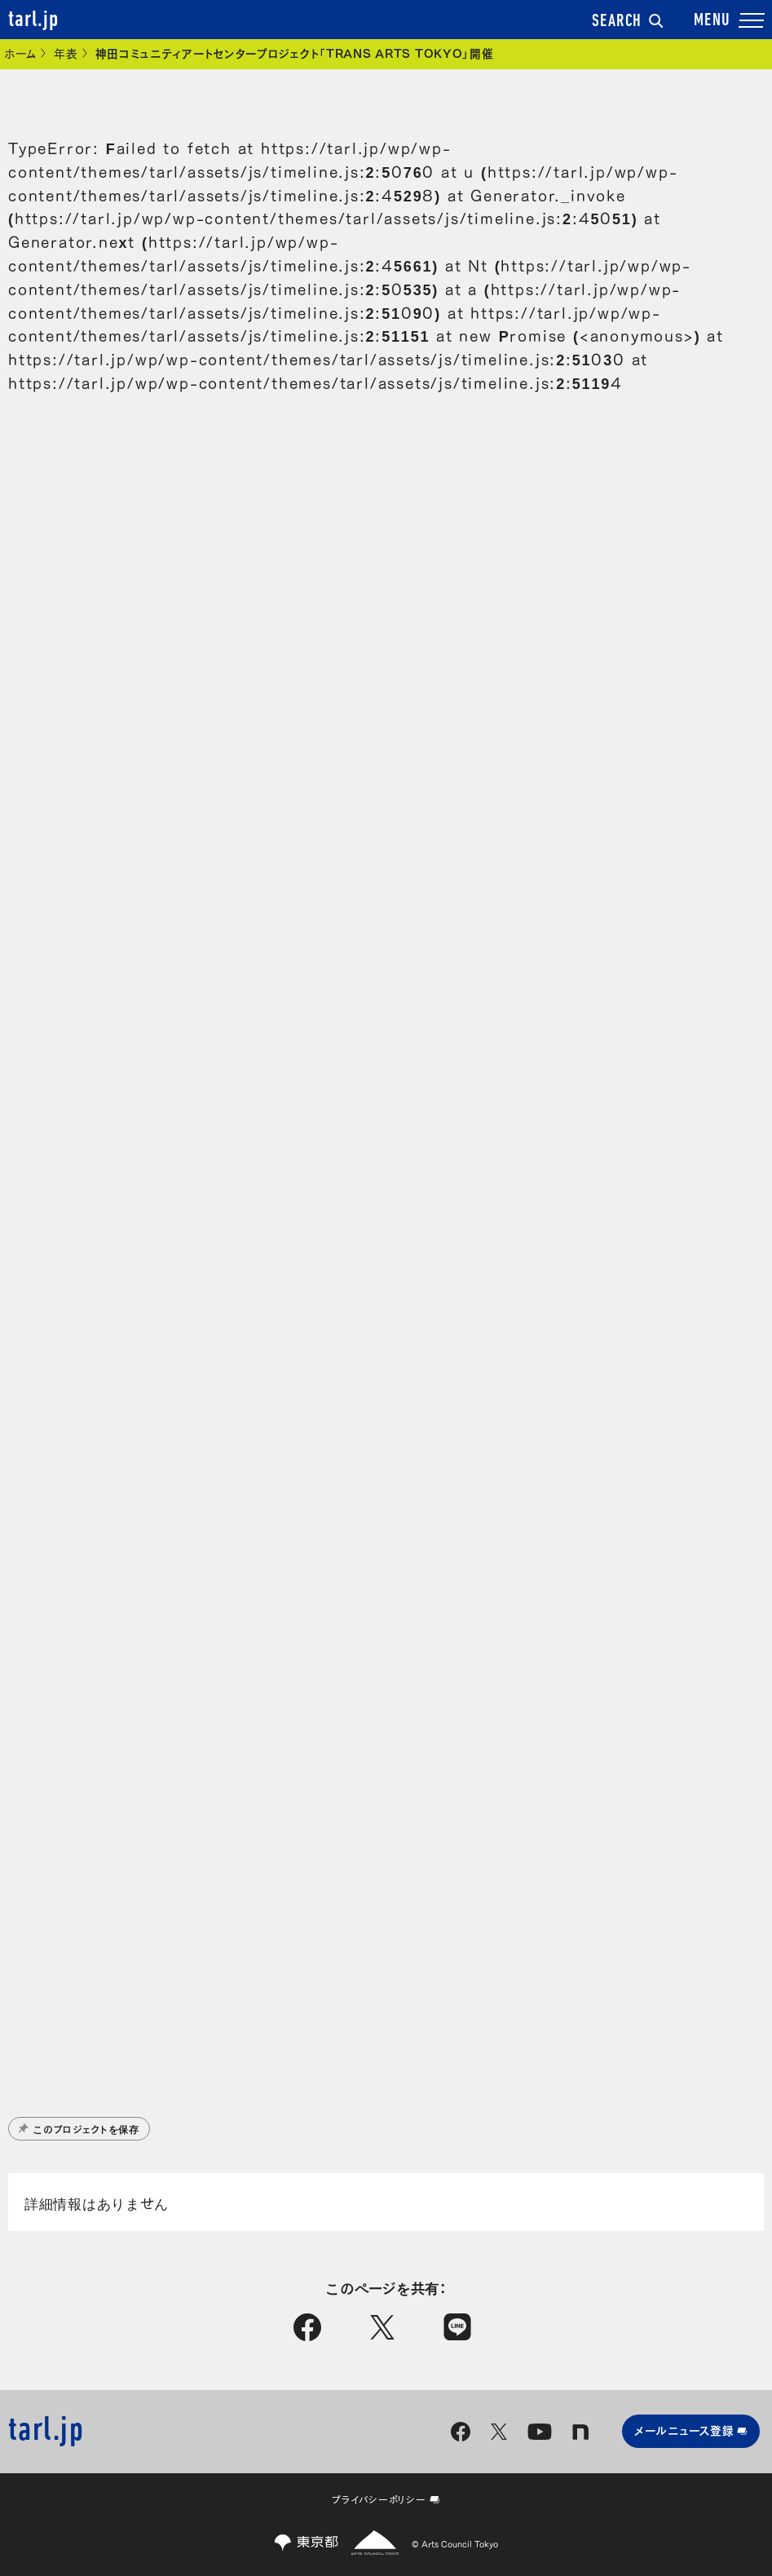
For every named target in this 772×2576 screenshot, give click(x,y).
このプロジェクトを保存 (79, 2128)
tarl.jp (33, 20)
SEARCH (628, 21)
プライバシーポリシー (385, 2498)
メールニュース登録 (691, 2429)
